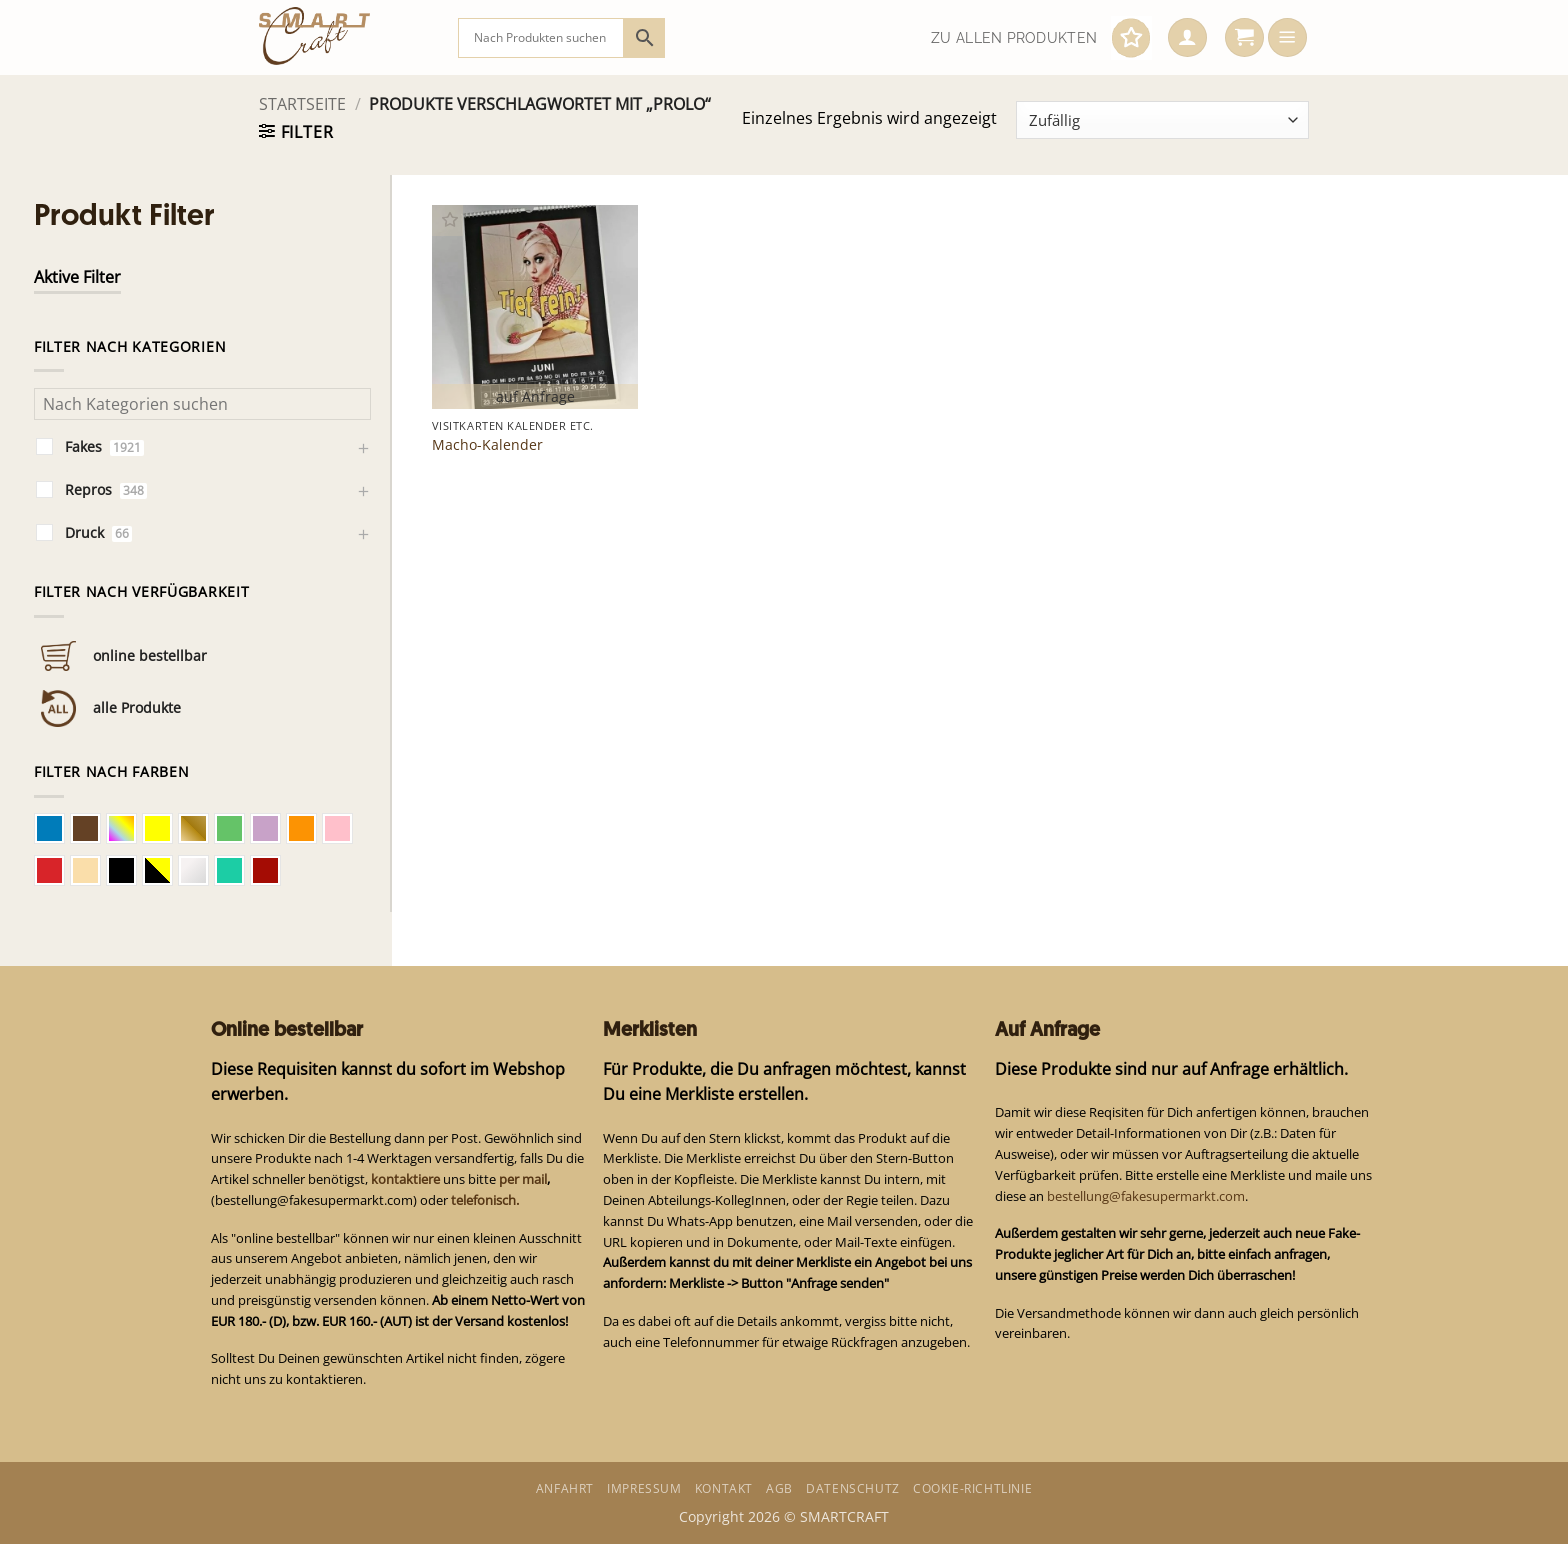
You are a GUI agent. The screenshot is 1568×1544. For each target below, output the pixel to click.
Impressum (644, 1488)
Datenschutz (853, 1488)
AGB (779, 1488)
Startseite (302, 104)
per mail (523, 1179)
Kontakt (724, 1488)
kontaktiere (405, 1179)
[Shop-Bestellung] (1162, 120)
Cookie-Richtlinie (972, 1488)
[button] (1187, 38)
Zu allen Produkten (1014, 38)
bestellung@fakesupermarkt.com (1146, 1196)
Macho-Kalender (487, 445)
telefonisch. (485, 1200)
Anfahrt (565, 1488)
